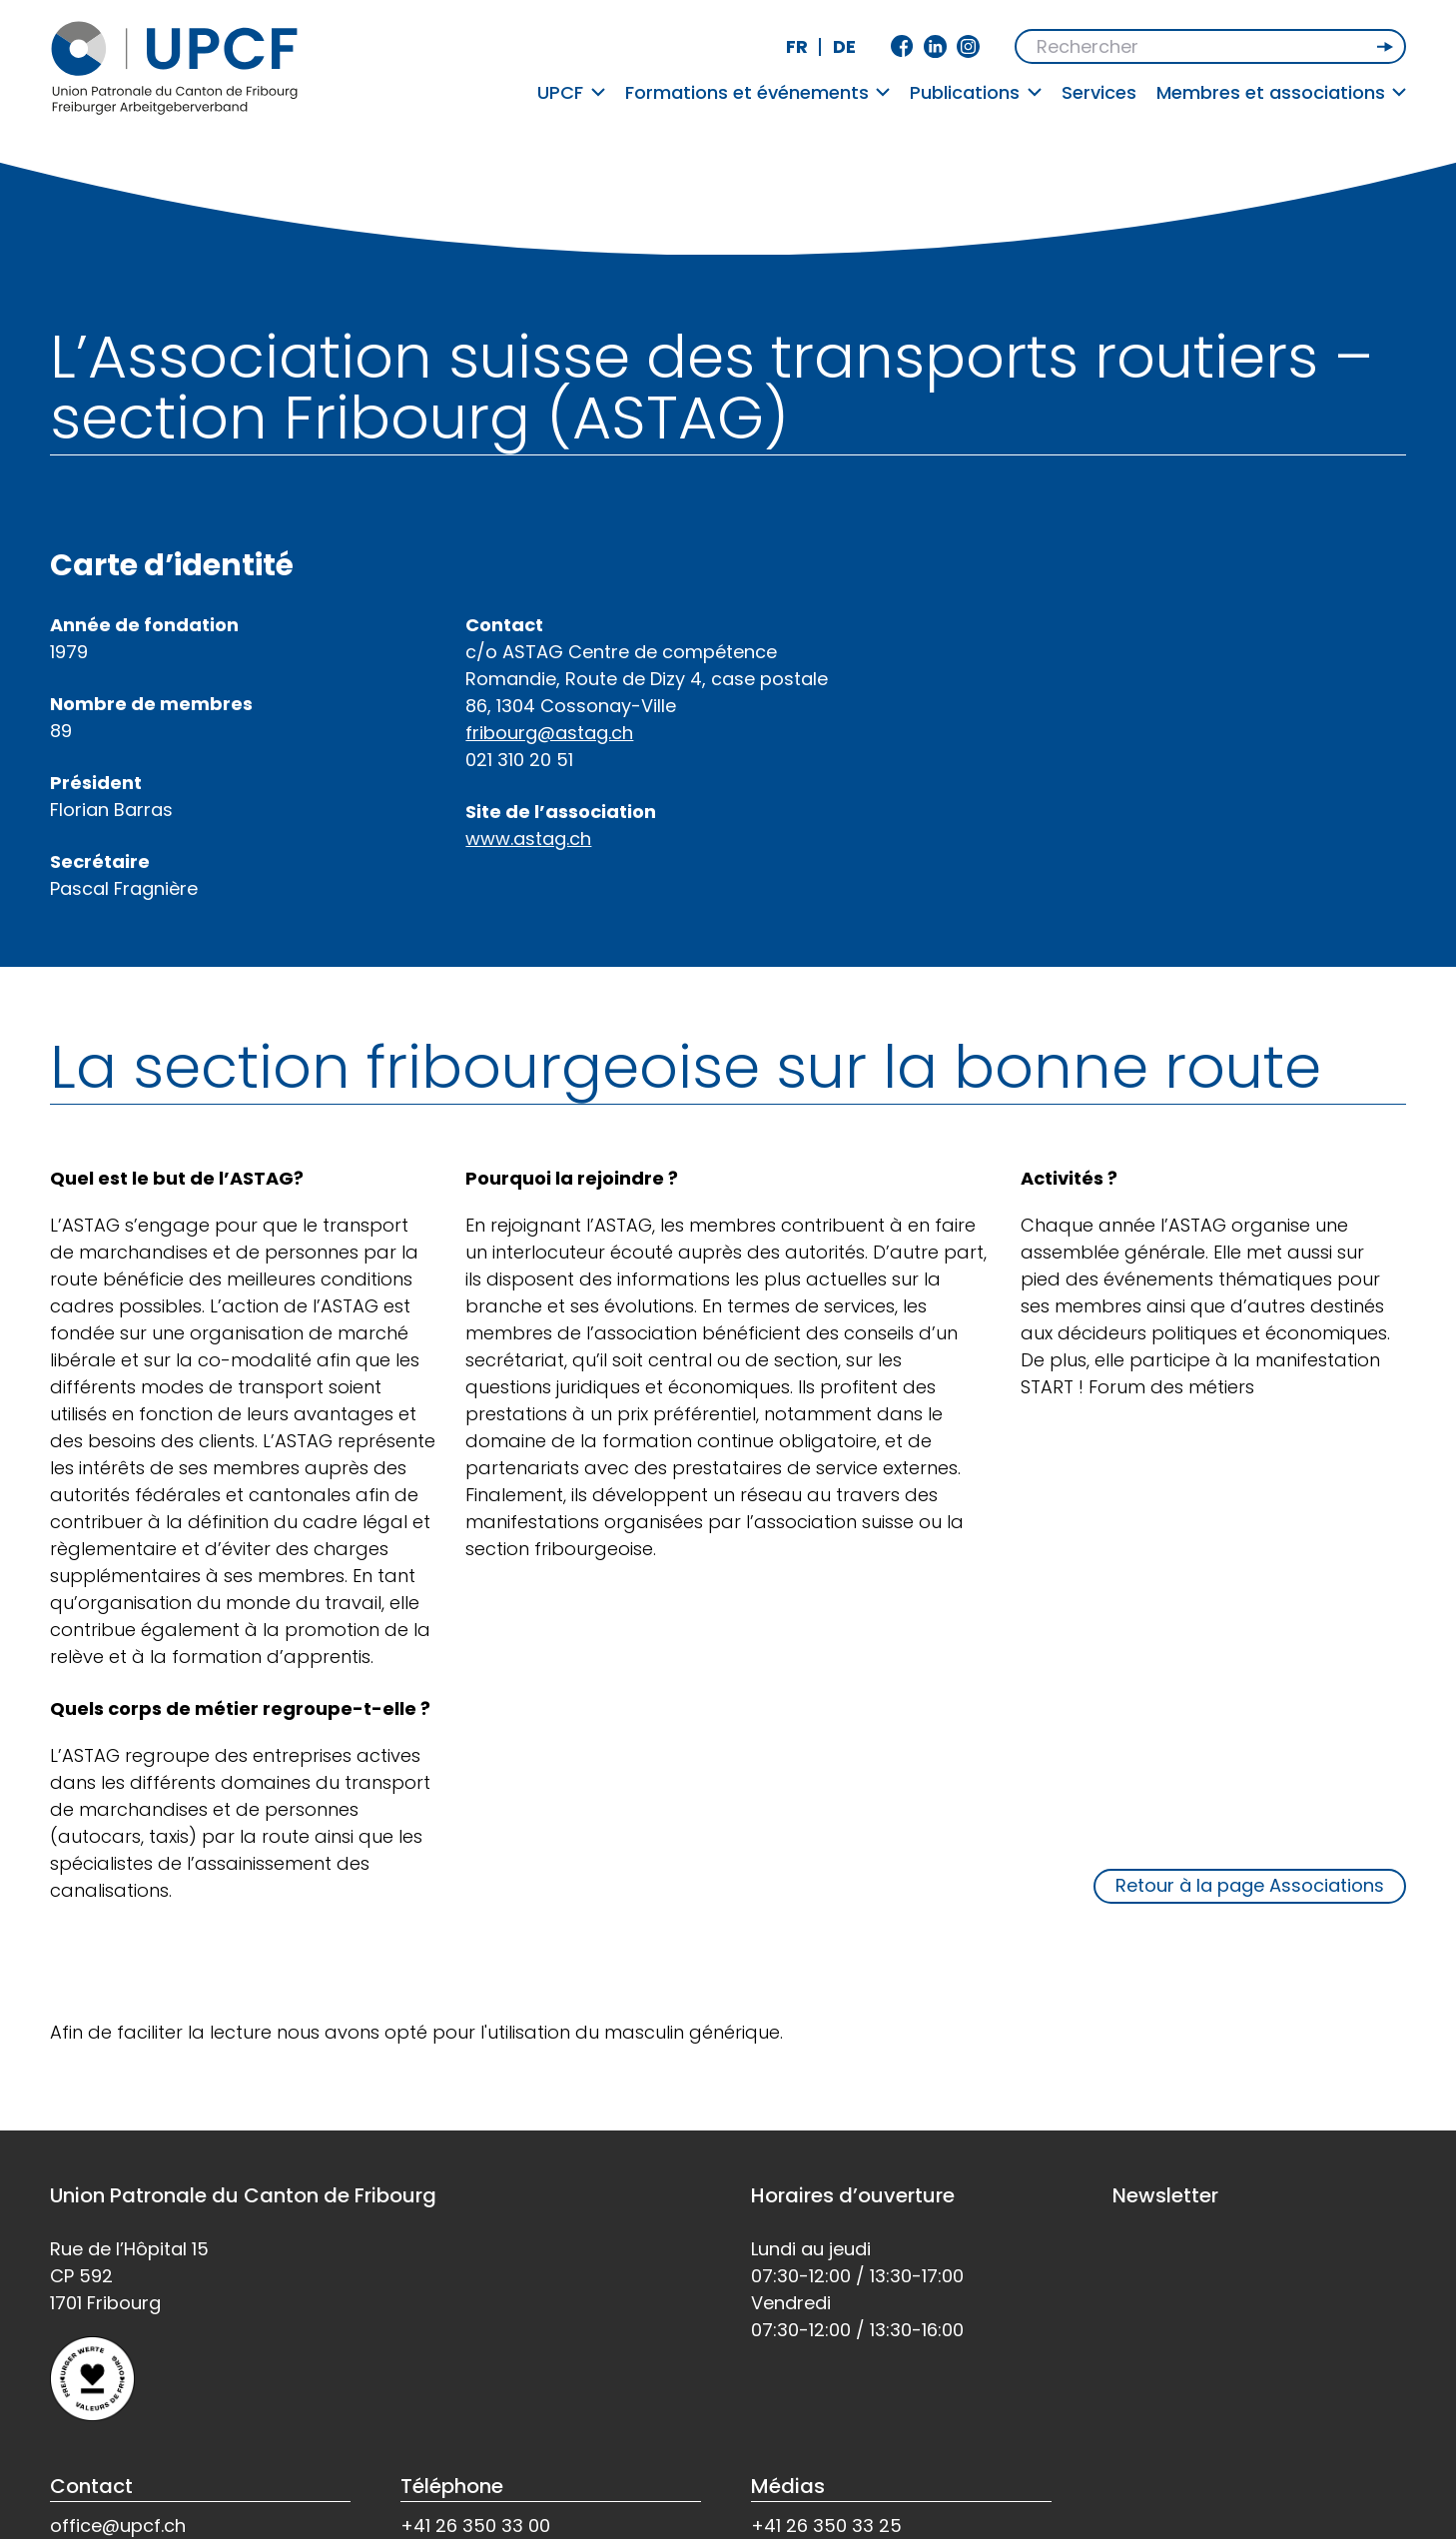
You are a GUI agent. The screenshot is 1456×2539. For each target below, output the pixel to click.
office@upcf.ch (118, 2525)
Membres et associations (1281, 92)
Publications (976, 92)
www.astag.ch (528, 838)
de (844, 46)
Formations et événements (758, 92)
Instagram (968, 46)
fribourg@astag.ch (549, 732)
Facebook (902, 46)
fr (797, 46)
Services (1099, 92)
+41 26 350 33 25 (826, 2525)
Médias (788, 2486)
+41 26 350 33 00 (475, 2525)
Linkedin (935, 46)
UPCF (571, 92)
